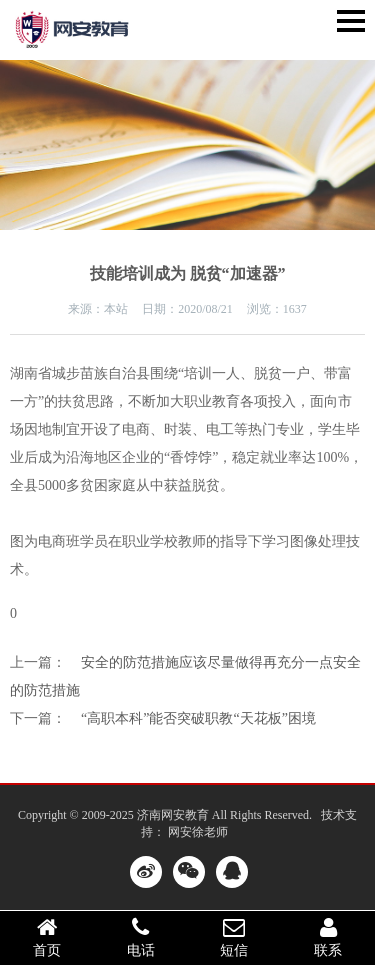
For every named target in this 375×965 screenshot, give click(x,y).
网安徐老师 (198, 832)
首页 (47, 937)
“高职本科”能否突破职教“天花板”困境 (198, 718)
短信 (235, 937)
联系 (328, 937)
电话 (141, 937)
